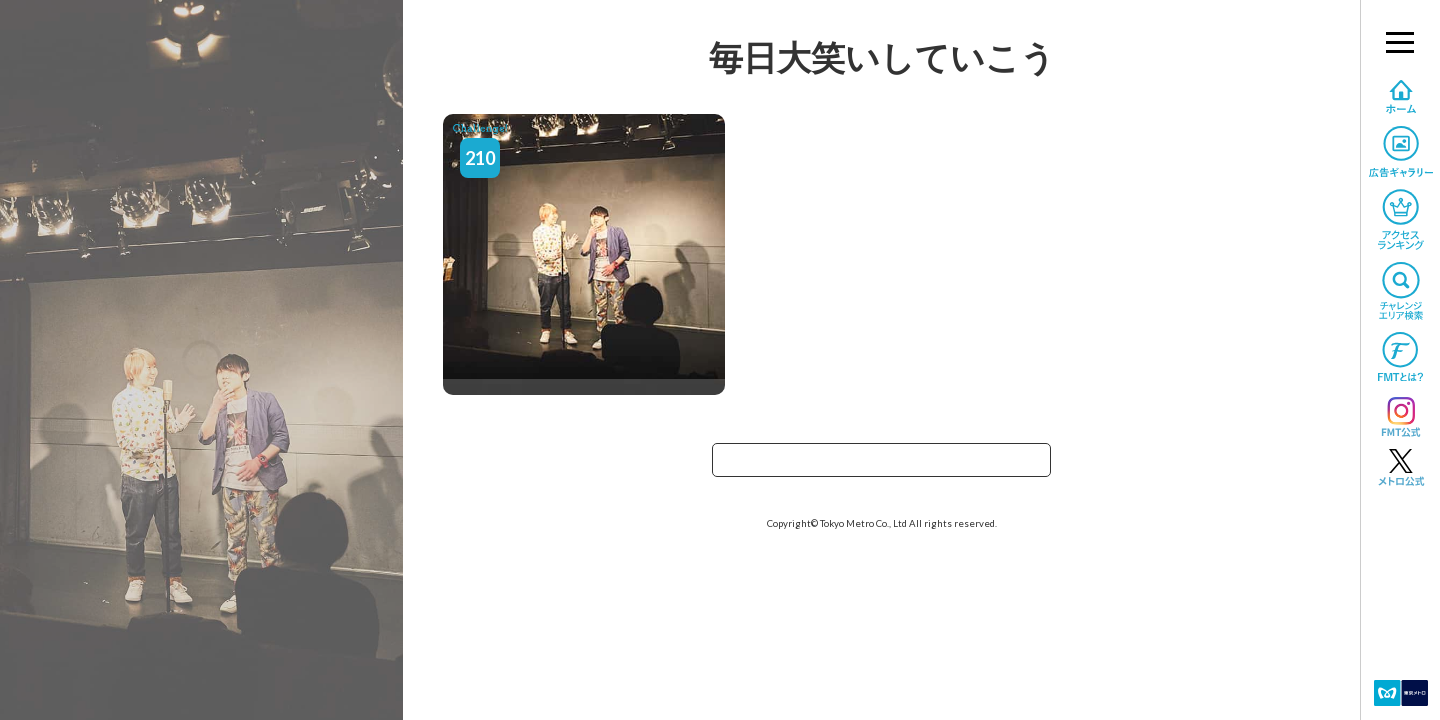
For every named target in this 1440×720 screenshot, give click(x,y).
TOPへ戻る (882, 466)
